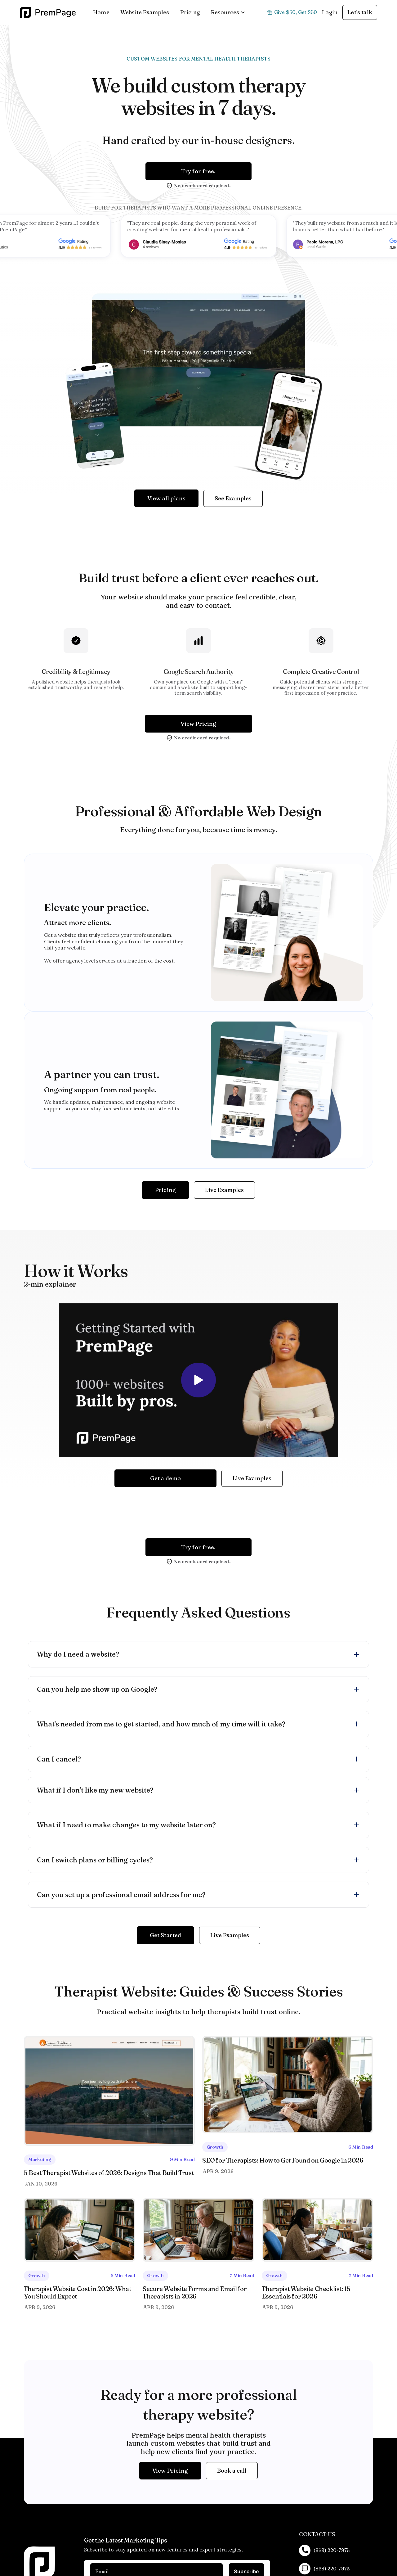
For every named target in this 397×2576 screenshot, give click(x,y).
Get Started (165, 1935)
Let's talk (359, 12)
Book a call (232, 2470)
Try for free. (198, 171)
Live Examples (224, 1189)
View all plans (166, 498)
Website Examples (144, 12)
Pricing (190, 12)
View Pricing (198, 723)
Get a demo (165, 1478)
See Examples (233, 498)
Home (101, 12)
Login (329, 12)
